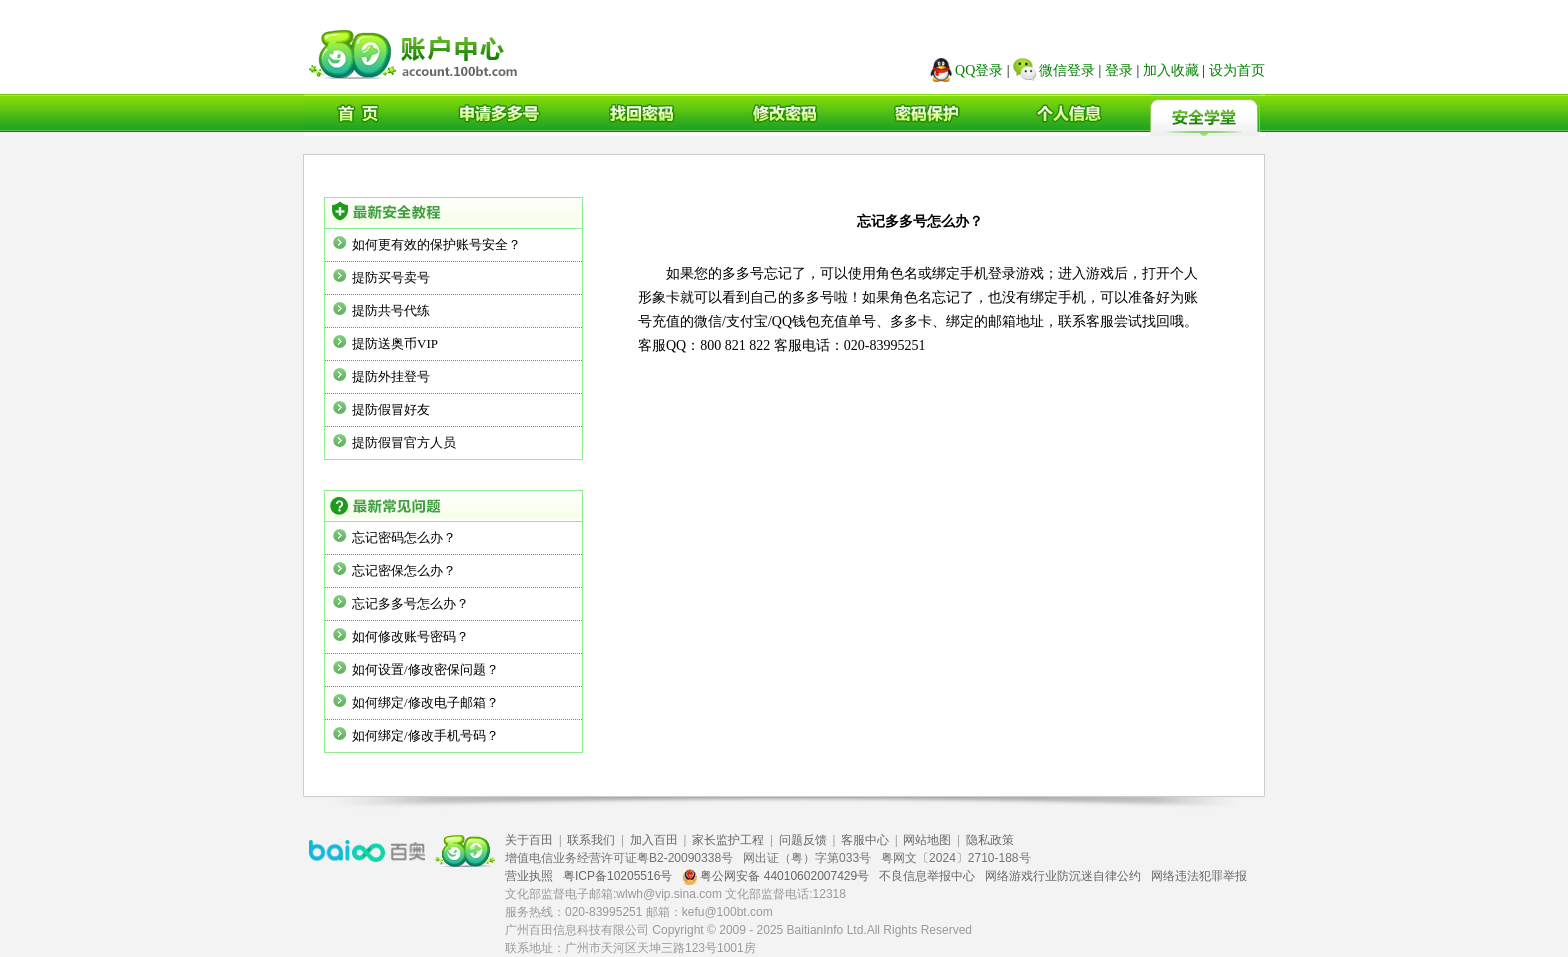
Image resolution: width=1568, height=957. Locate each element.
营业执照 (529, 876)
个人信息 (1064, 115)
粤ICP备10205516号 (617, 876)
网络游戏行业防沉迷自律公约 (1063, 876)
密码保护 (923, 115)
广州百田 (416, 51)
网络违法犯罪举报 (1199, 876)
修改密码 (782, 115)
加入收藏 (1171, 70)
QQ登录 (979, 70)
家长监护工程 (728, 840)
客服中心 (865, 840)
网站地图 (927, 840)
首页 (359, 115)
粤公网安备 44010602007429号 (775, 876)
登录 (1119, 70)
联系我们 (591, 840)
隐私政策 (990, 840)
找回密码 (641, 115)
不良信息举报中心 (927, 876)
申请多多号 (500, 115)
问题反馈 (803, 840)
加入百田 (654, 840)
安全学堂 (1205, 115)
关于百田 (529, 840)
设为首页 (1237, 70)
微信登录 (1067, 70)
